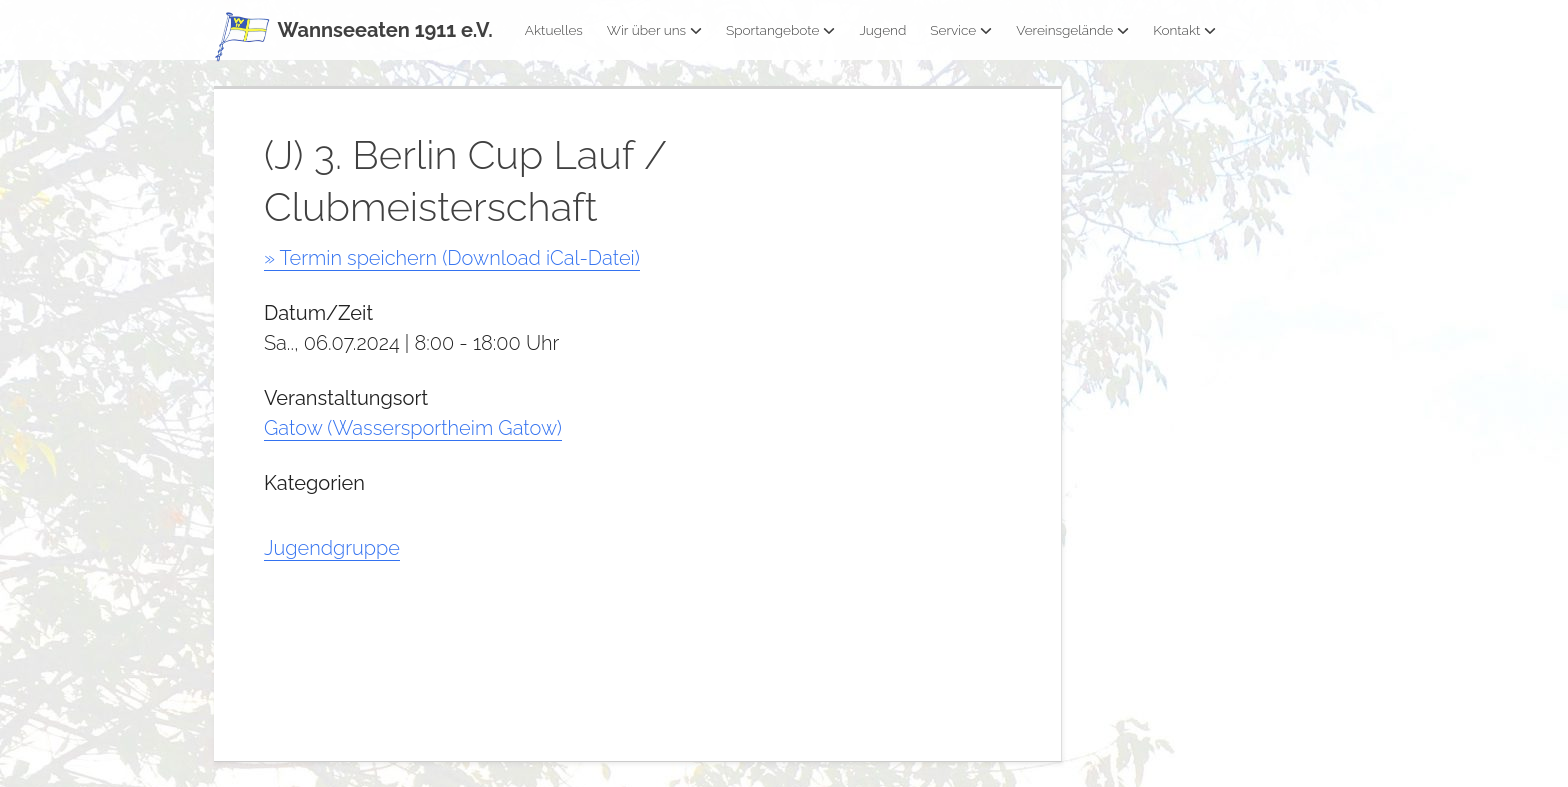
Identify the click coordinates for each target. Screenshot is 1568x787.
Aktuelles (554, 30)
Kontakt (1184, 30)
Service (961, 30)
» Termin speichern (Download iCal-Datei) (452, 258)
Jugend (882, 30)
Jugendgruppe (332, 548)
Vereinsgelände (1072, 30)
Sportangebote (780, 30)
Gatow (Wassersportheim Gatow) (413, 428)
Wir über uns (654, 30)
